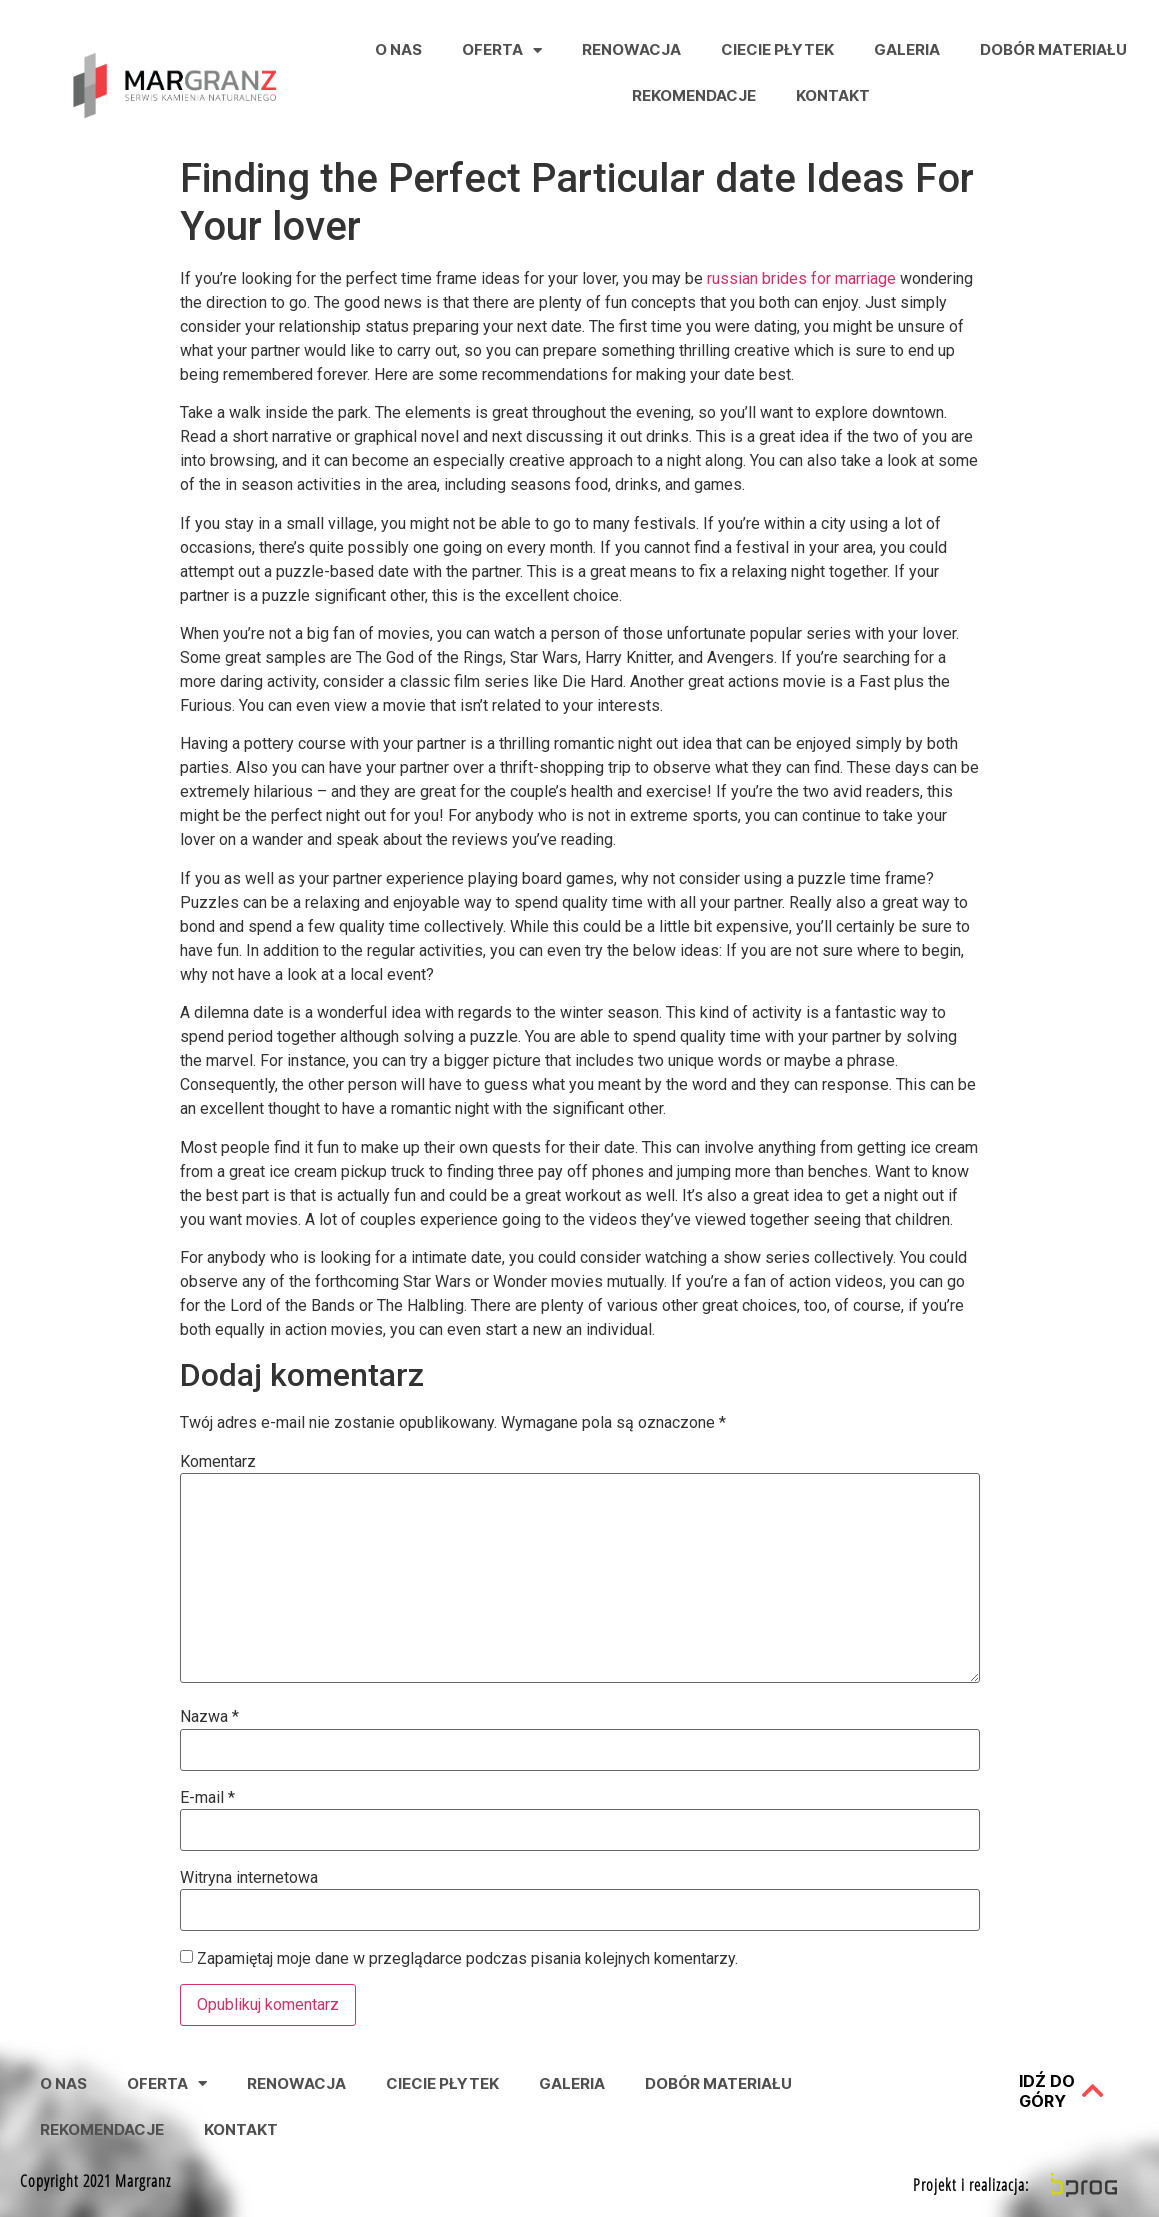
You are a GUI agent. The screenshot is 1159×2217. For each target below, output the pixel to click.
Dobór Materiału (1053, 49)
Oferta (502, 50)
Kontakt (833, 95)
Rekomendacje (694, 95)
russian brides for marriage (801, 278)
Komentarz (218, 1462)
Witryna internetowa (249, 1878)
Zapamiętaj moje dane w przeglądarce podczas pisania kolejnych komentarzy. (467, 1959)
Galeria (907, 49)
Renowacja (631, 49)
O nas (398, 49)
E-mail (207, 1798)
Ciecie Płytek (777, 49)
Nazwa (209, 1717)
